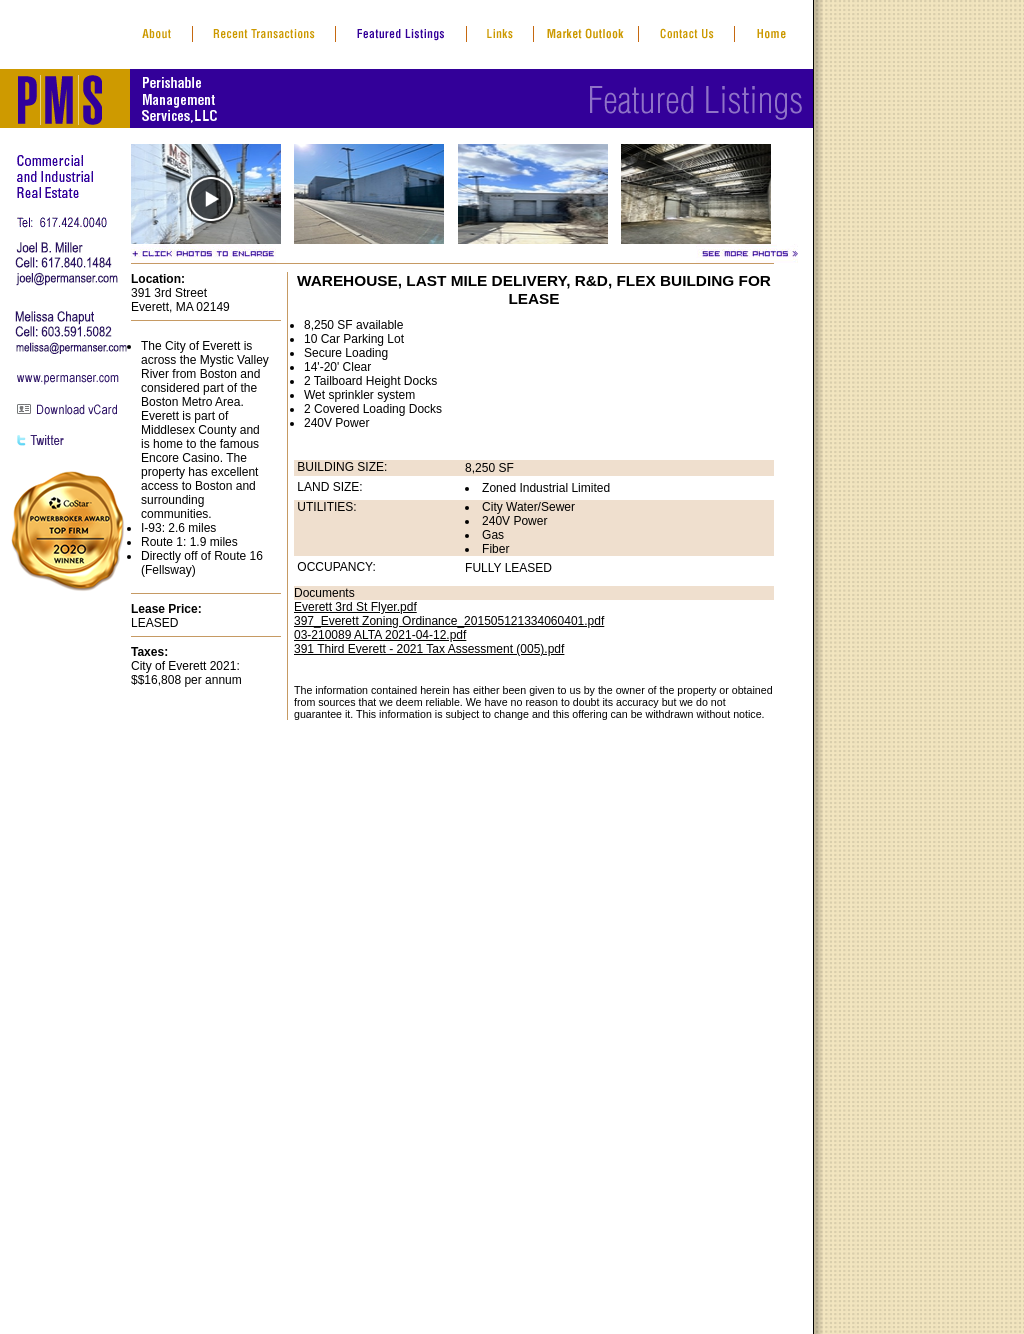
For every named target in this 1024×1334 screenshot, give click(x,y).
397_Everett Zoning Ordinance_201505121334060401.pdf (449, 621)
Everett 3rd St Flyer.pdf (355, 607)
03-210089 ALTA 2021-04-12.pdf (380, 635)
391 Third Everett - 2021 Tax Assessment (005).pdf (429, 649)
